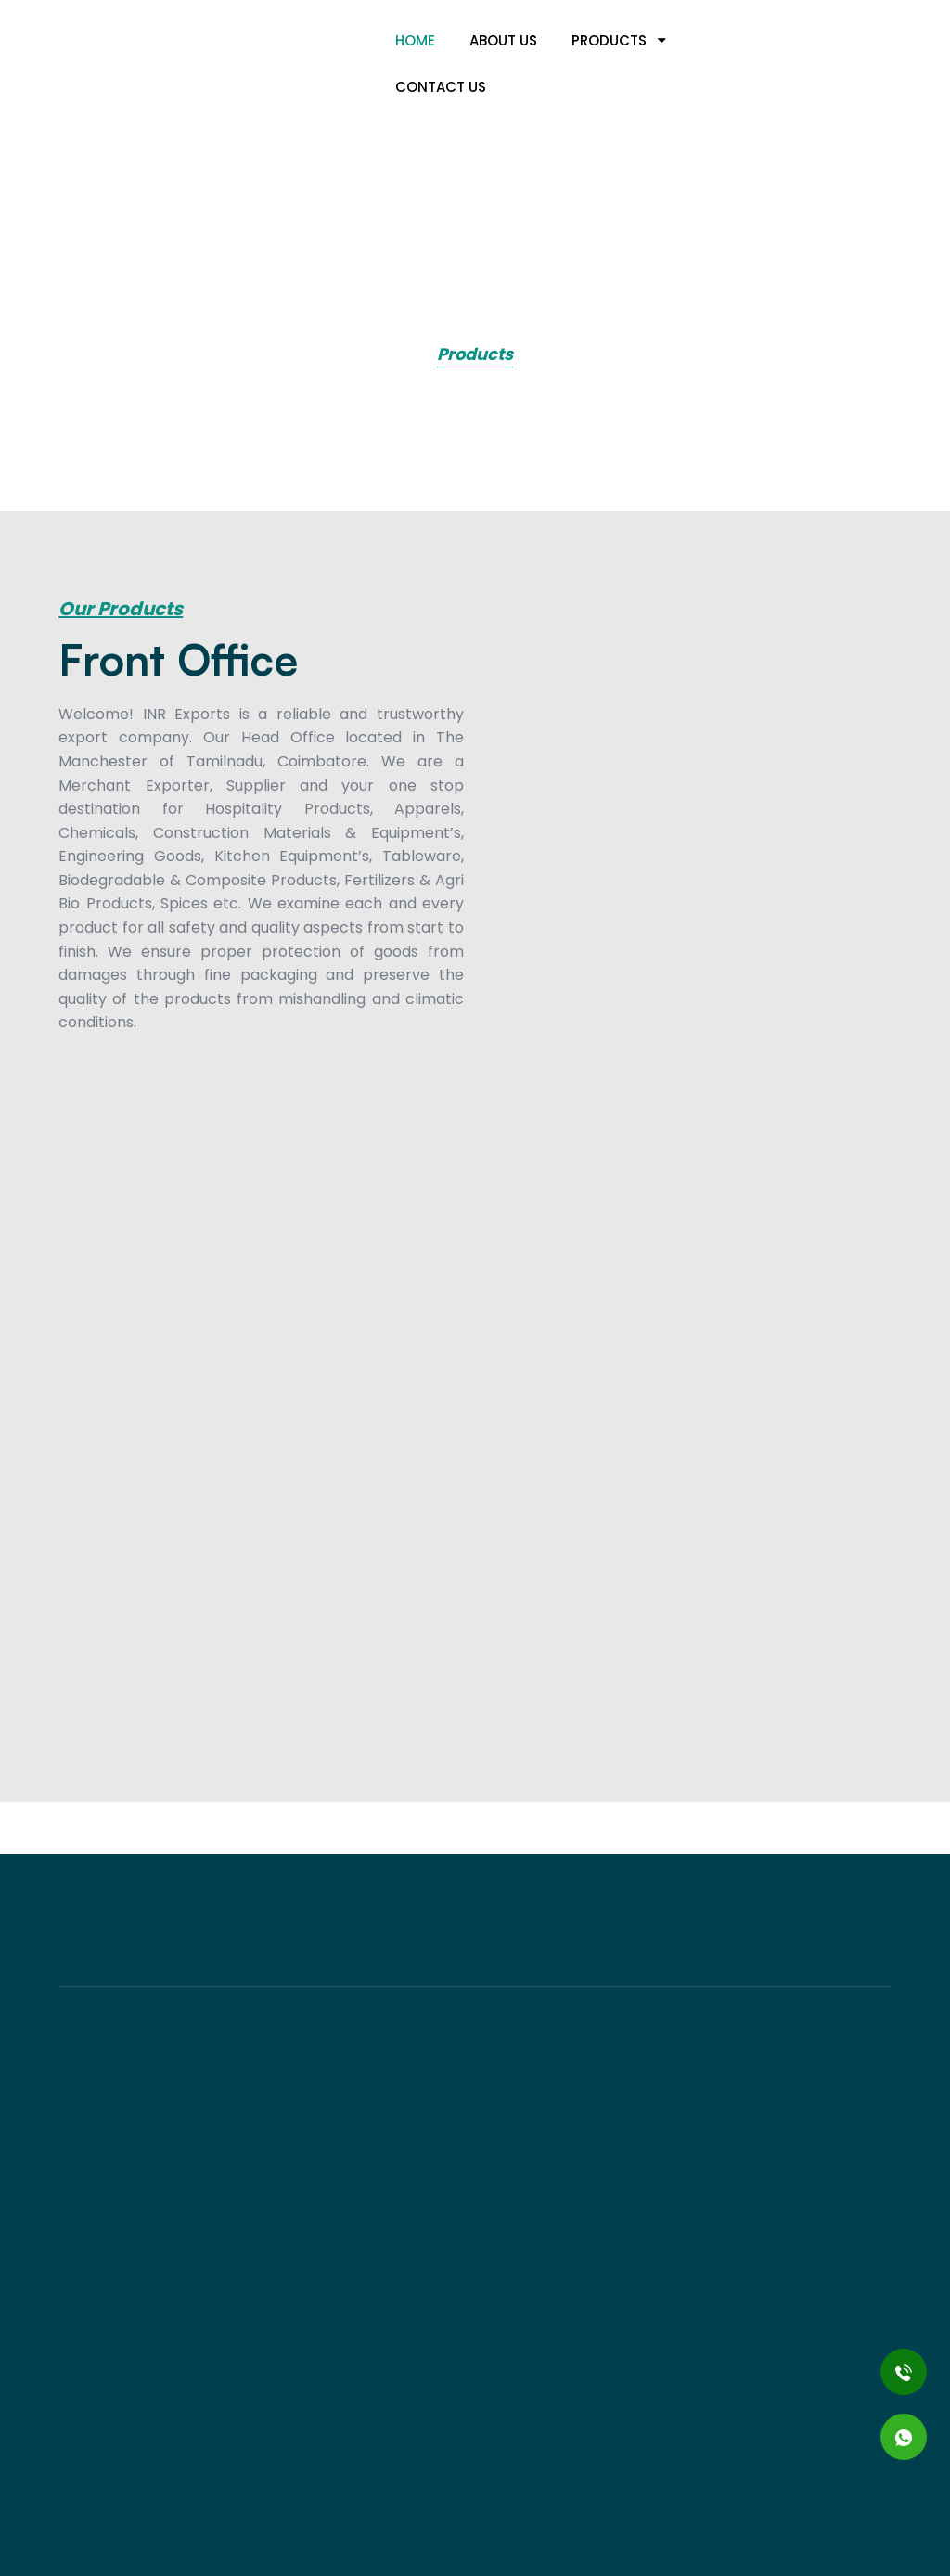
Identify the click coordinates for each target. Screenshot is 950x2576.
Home (415, 40)
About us (503, 40)
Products (618, 40)
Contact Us (440, 87)
